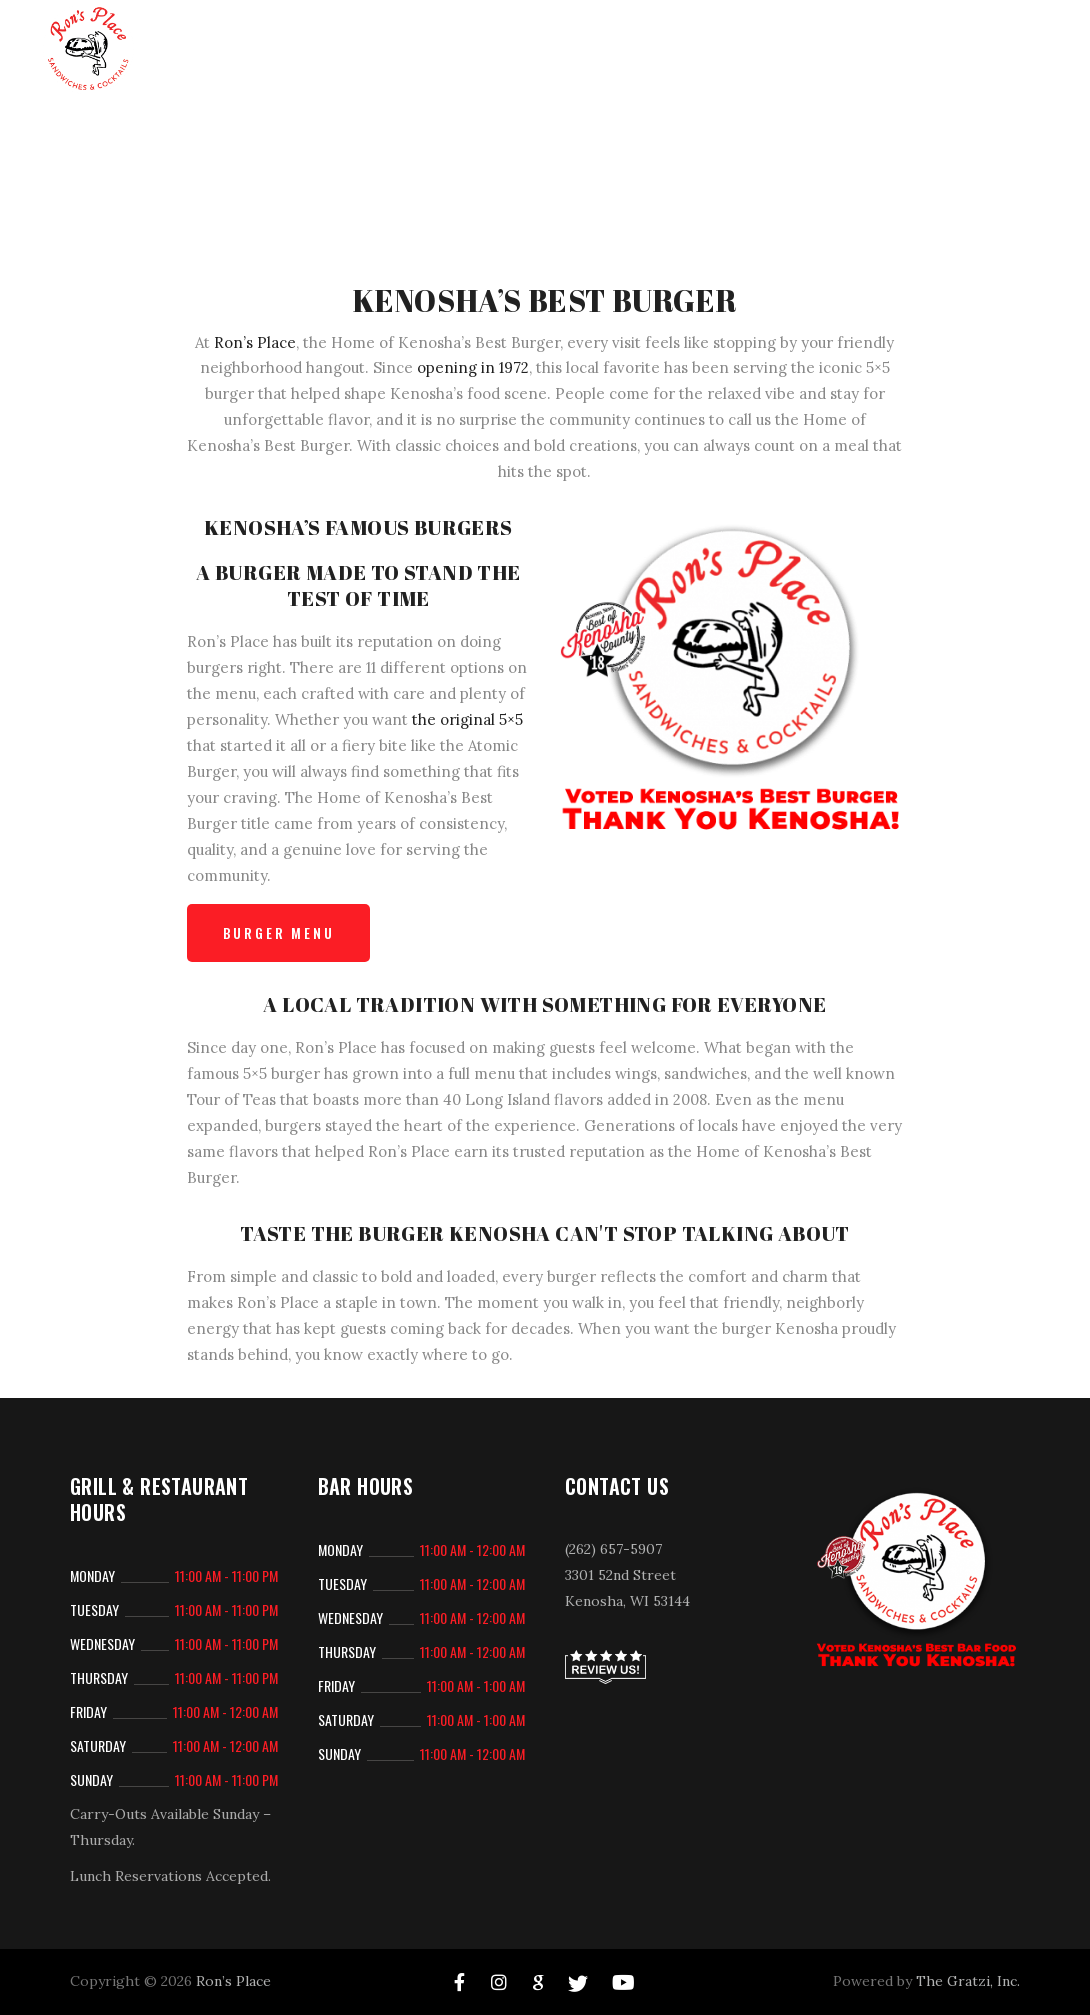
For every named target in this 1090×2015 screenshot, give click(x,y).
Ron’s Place (255, 342)
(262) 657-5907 (613, 1549)
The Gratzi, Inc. (968, 1981)
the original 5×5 (467, 719)
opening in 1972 (473, 367)
